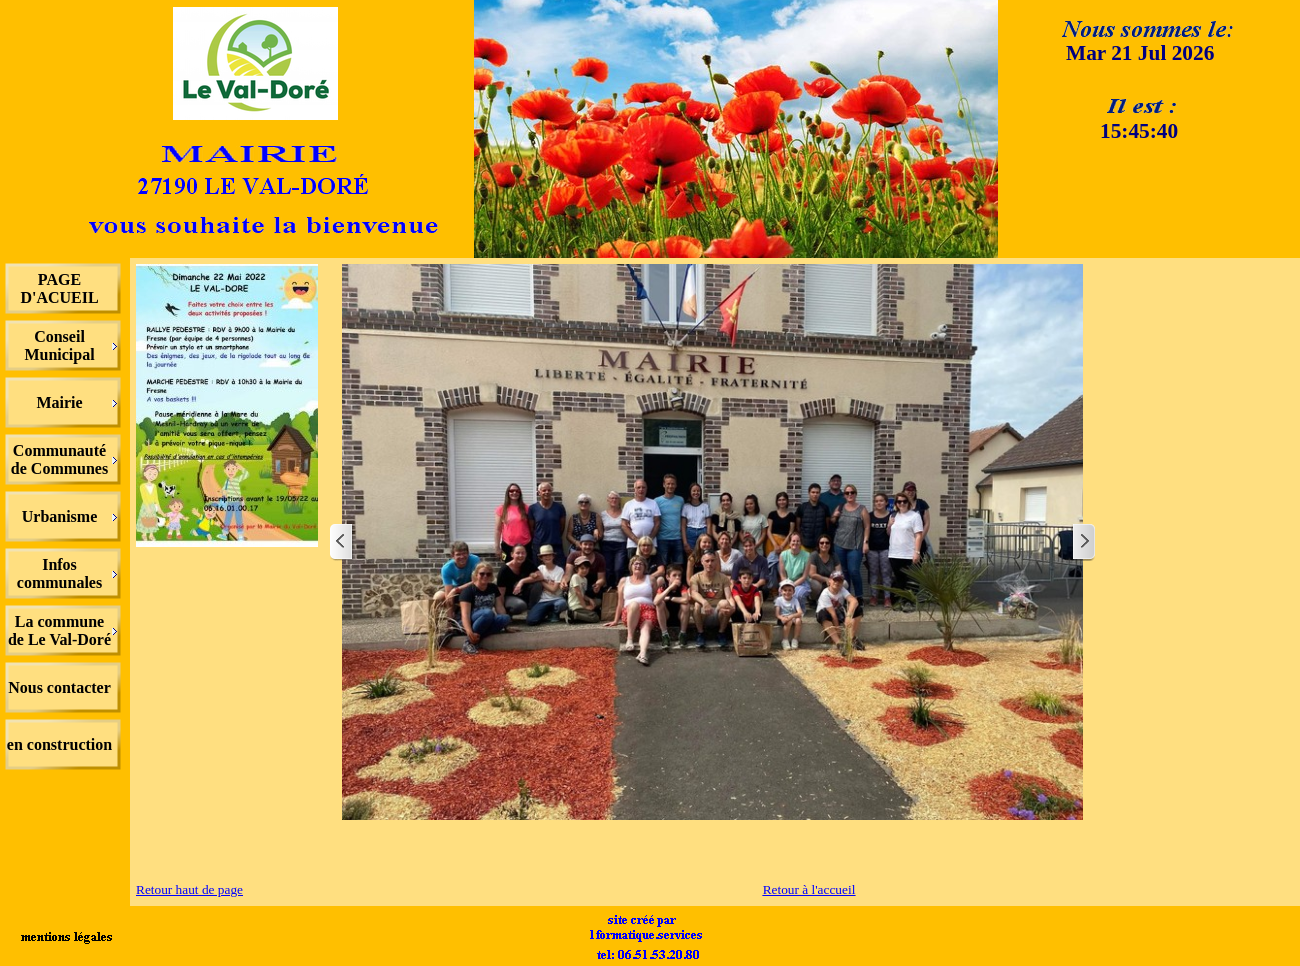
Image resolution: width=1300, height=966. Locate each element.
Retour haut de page (189, 889)
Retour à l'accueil (809, 889)
